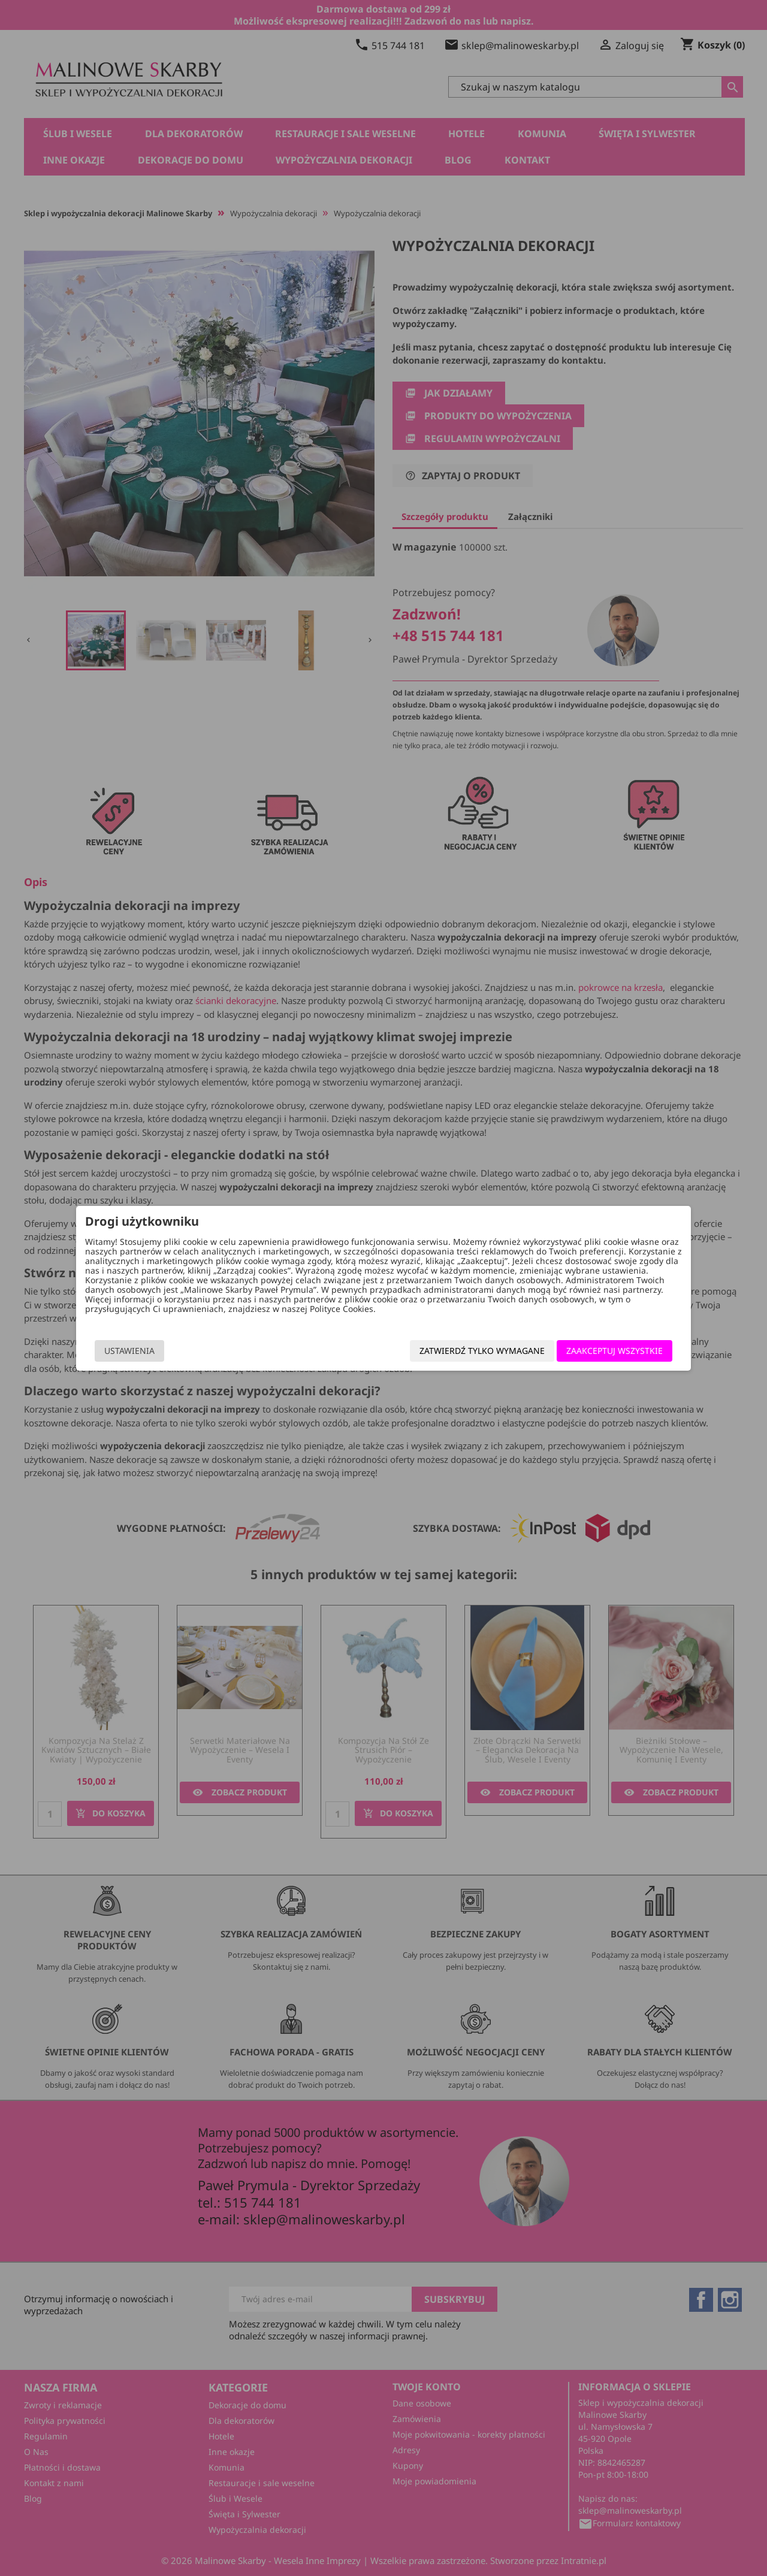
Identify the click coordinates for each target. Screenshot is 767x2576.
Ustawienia (144, 1350)
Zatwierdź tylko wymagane (467, 1350)
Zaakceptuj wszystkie (599, 1350)
